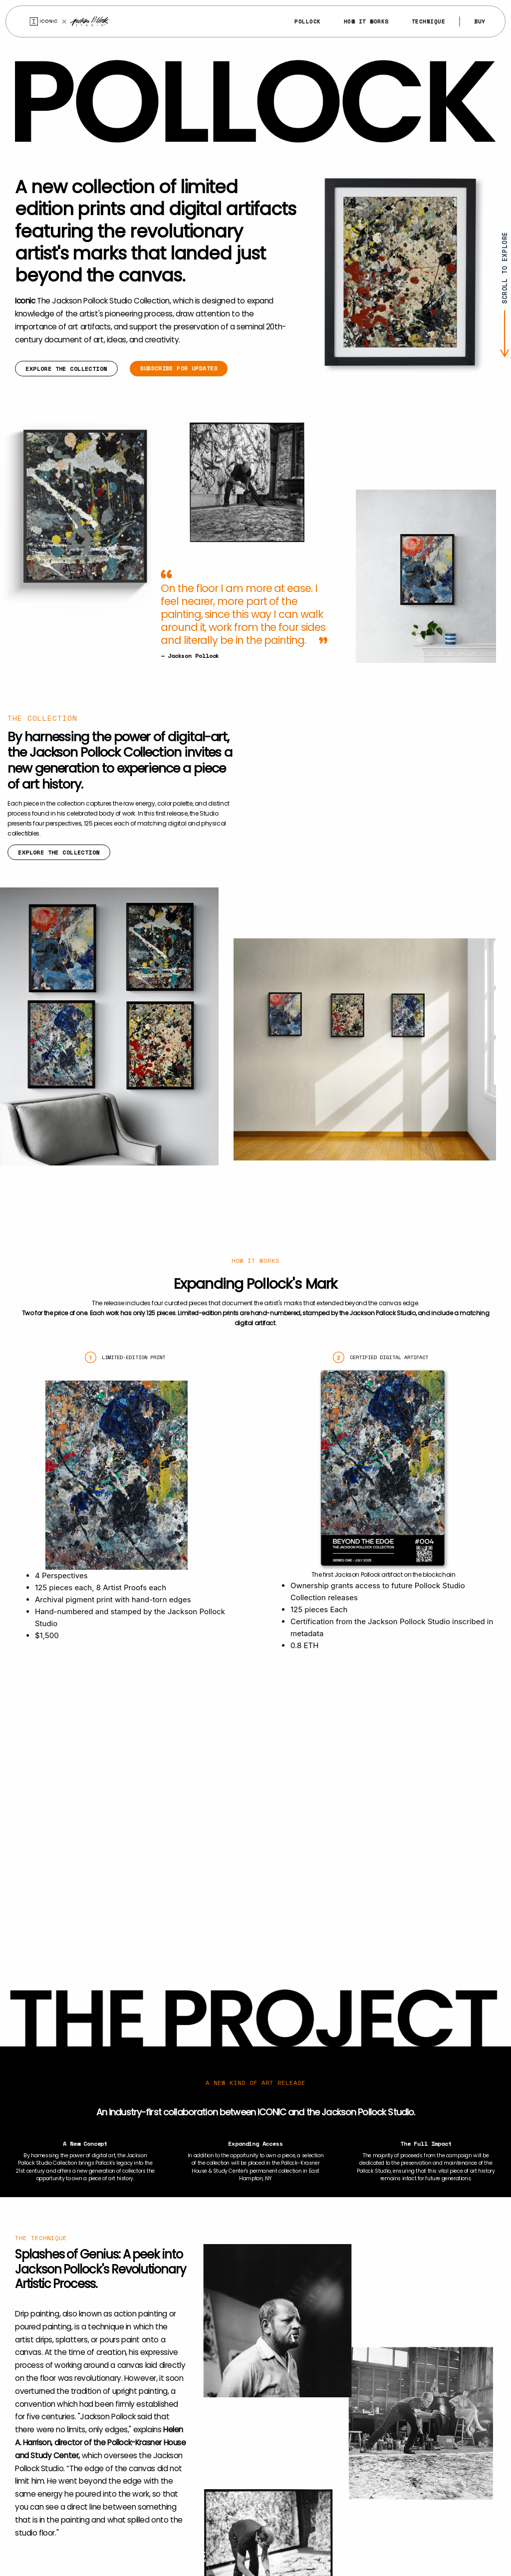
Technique (429, 21)
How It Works (366, 21)
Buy (480, 21)
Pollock (307, 21)
